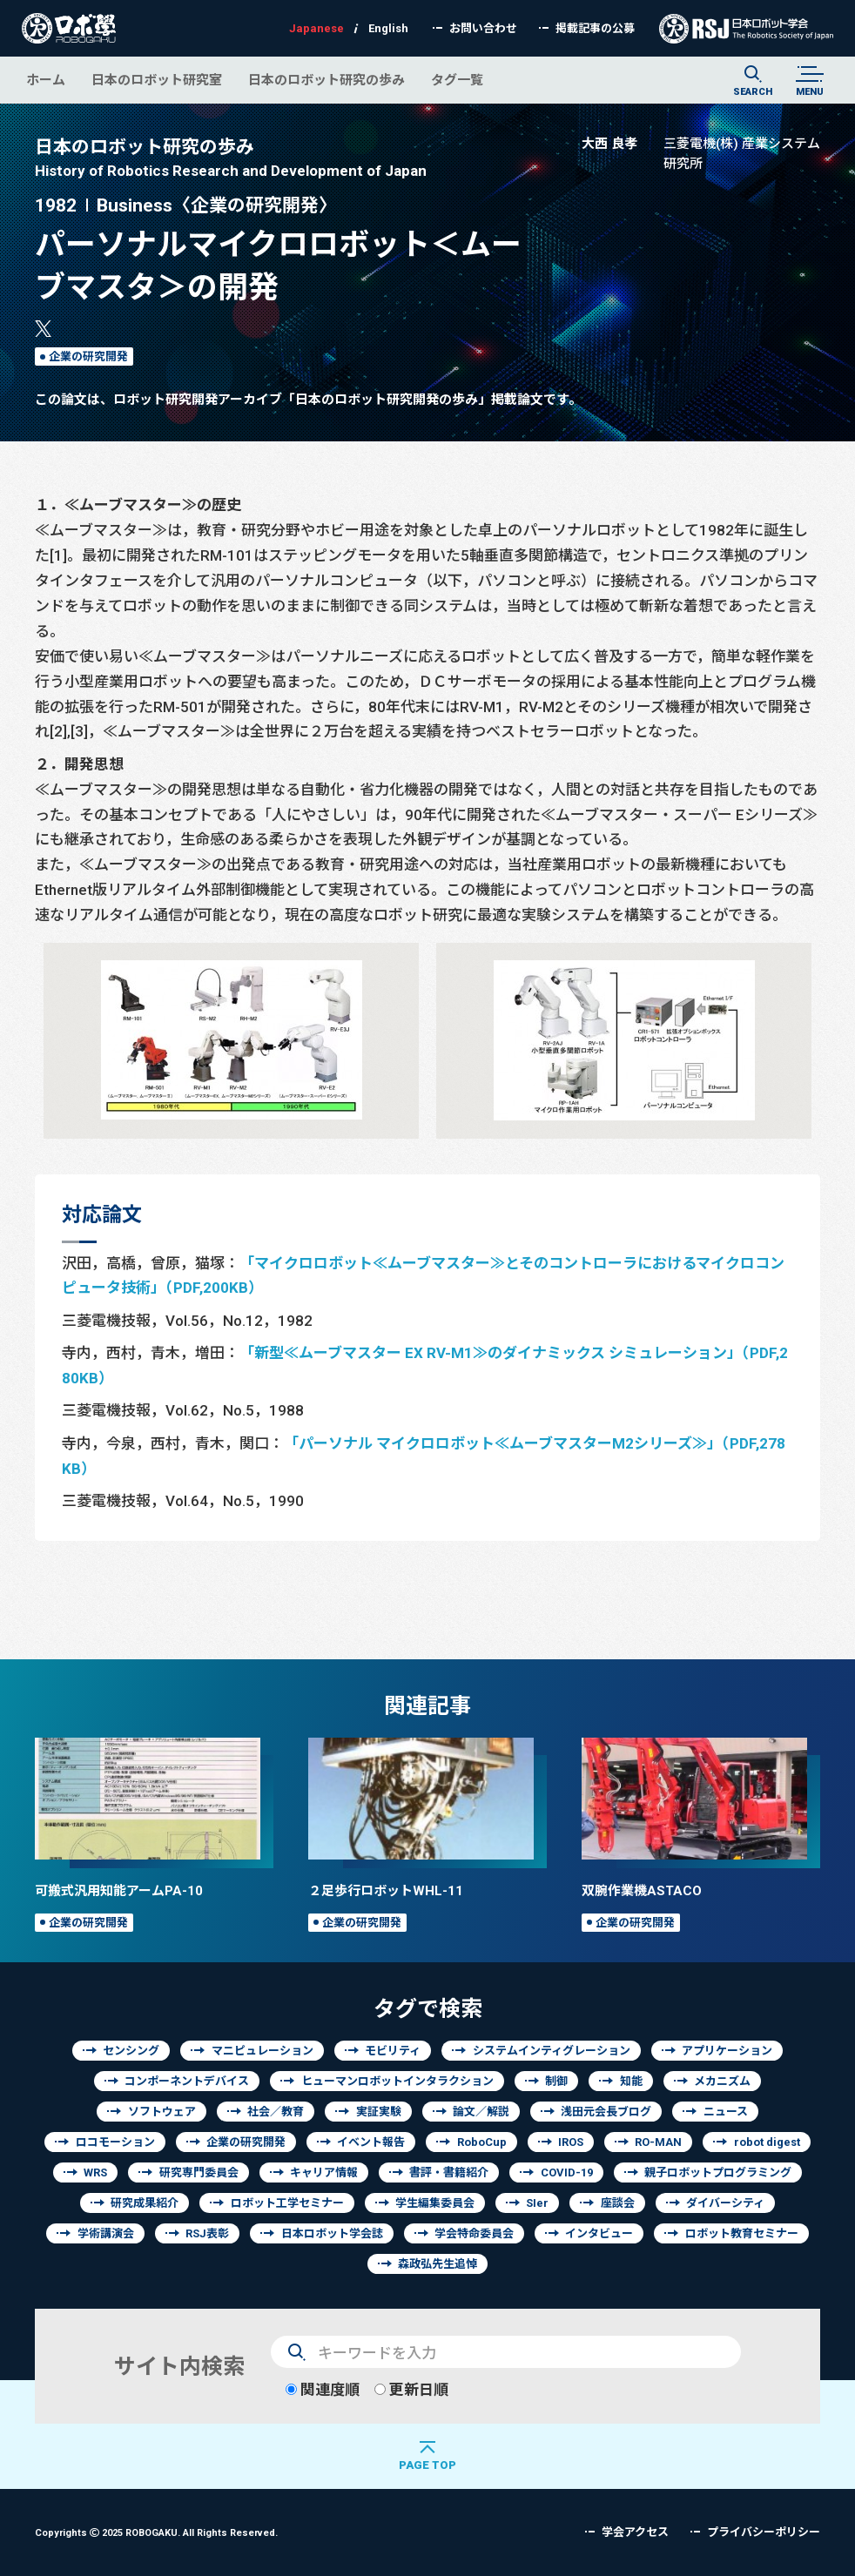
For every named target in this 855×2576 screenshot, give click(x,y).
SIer (537, 2203)
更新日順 (411, 2389)
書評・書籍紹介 (448, 2172)
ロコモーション (115, 2142)
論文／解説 (481, 2111)
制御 (556, 2081)
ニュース (726, 2111)
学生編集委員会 (435, 2203)
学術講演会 (105, 2233)
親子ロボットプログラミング (717, 2172)
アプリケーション (727, 2050)
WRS (95, 2172)
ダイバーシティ (725, 2203)
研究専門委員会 (199, 2172)
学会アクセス (635, 2532)
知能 (631, 2081)
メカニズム (722, 2081)
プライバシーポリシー (763, 2532)
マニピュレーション (262, 2050)
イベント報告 (371, 2142)
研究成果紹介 (144, 2203)
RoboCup (482, 2142)
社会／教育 (275, 2111)
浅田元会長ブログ (606, 2111)
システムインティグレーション (551, 2050)
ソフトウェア (162, 2111)
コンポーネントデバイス (187, 2081)
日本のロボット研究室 (156, 79)
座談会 (618, 2203)
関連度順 (323, 2389)
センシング (131, 2050)
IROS (570, 2142)
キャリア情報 (324, 2172)
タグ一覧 (457, 79)
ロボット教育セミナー (741, 2233)
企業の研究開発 (88, 356)
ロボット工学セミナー (287, 2203)
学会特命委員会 (474, 2233)
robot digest (767, 2142)
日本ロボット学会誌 (332, 2233)
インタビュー (599, 2233)
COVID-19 (567, 2172)
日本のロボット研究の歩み (326, 79)
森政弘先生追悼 (437, 2264)
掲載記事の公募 (595, 28)
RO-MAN (658, 2142)
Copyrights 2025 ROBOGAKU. (156, 2532)
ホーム (45, 79)
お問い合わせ (483, 28)
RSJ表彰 (207, 2233)
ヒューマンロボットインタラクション (397, 2081)
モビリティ (393, 2050)
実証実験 (378, 2111)
